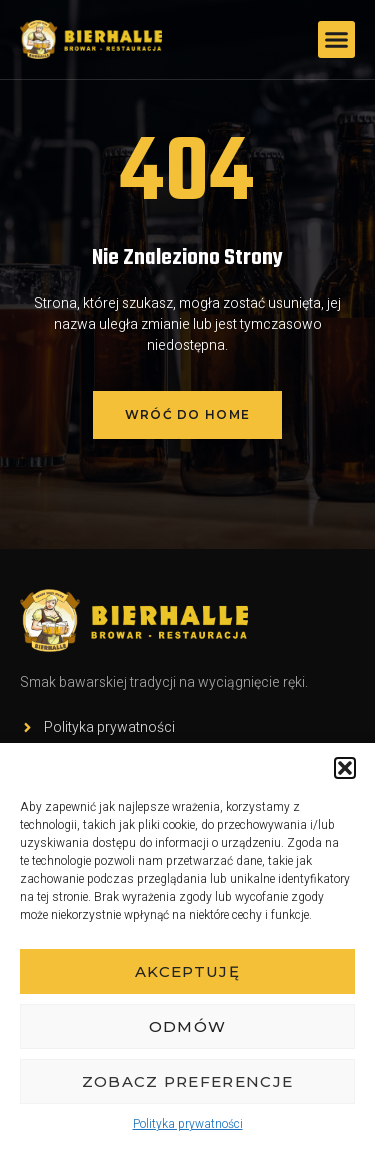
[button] (345, 768)
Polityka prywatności (188, 1124)
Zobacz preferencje (187, 1081)
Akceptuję (187, 971)
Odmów (188, 1026)
